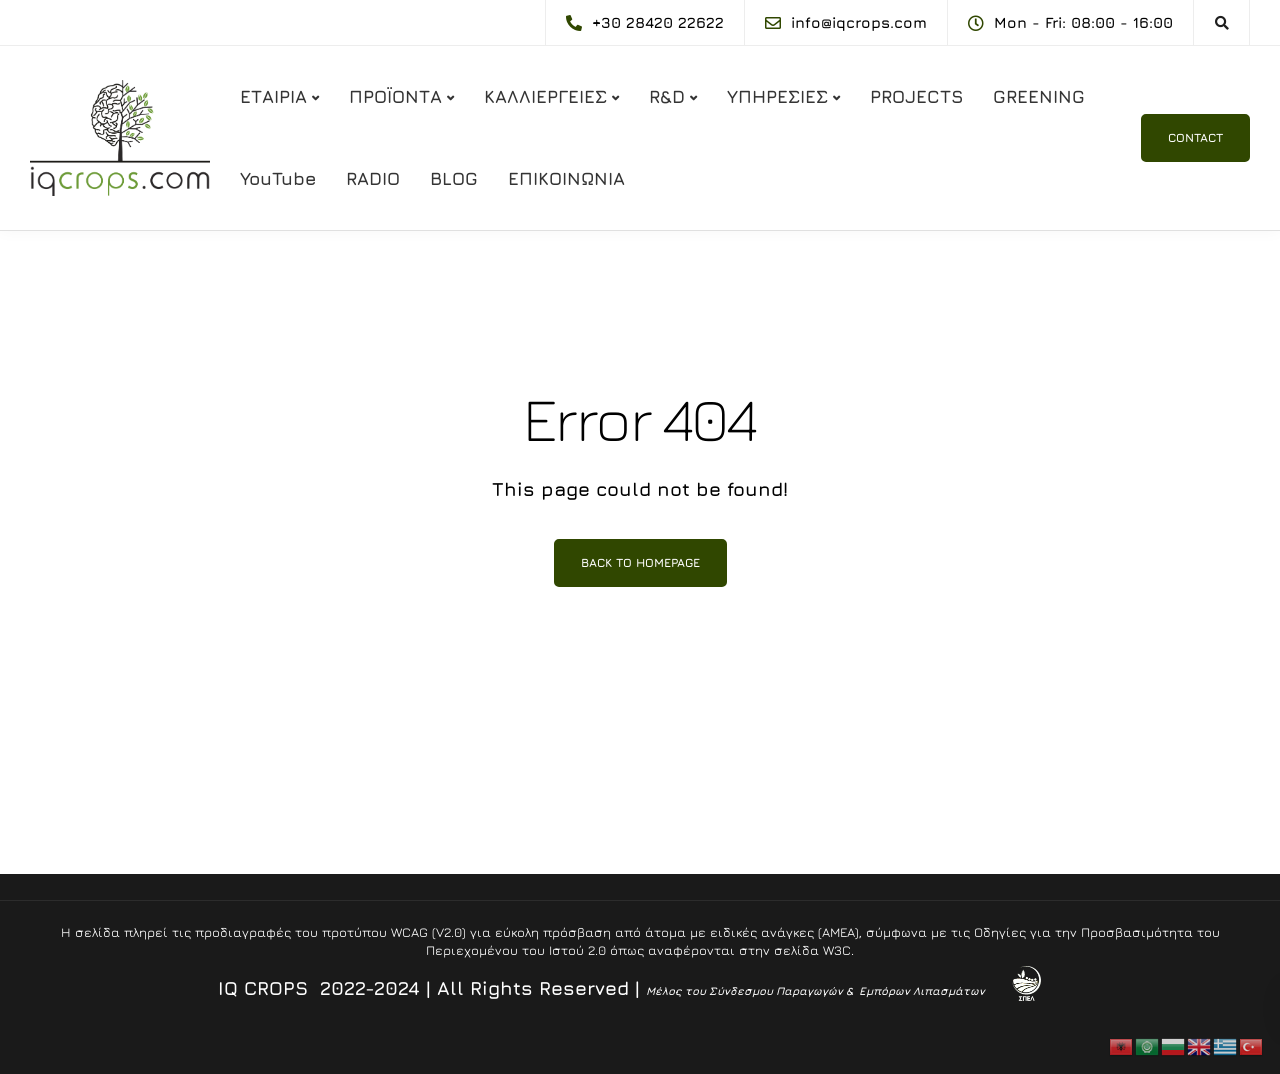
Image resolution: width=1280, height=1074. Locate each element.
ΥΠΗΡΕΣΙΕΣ (777, 96)
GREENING (1039, 96)
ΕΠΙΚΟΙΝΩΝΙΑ (566, 178)
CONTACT (1195, 137)
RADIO (373, 178)
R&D (667, 96)
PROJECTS (916, 96)
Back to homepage (640, 562)
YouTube (278, 178)
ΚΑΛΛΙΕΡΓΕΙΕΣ (545, 96)
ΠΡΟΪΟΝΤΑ (395, 96)
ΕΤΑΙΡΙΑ (273, 96)
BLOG (454, 178)
